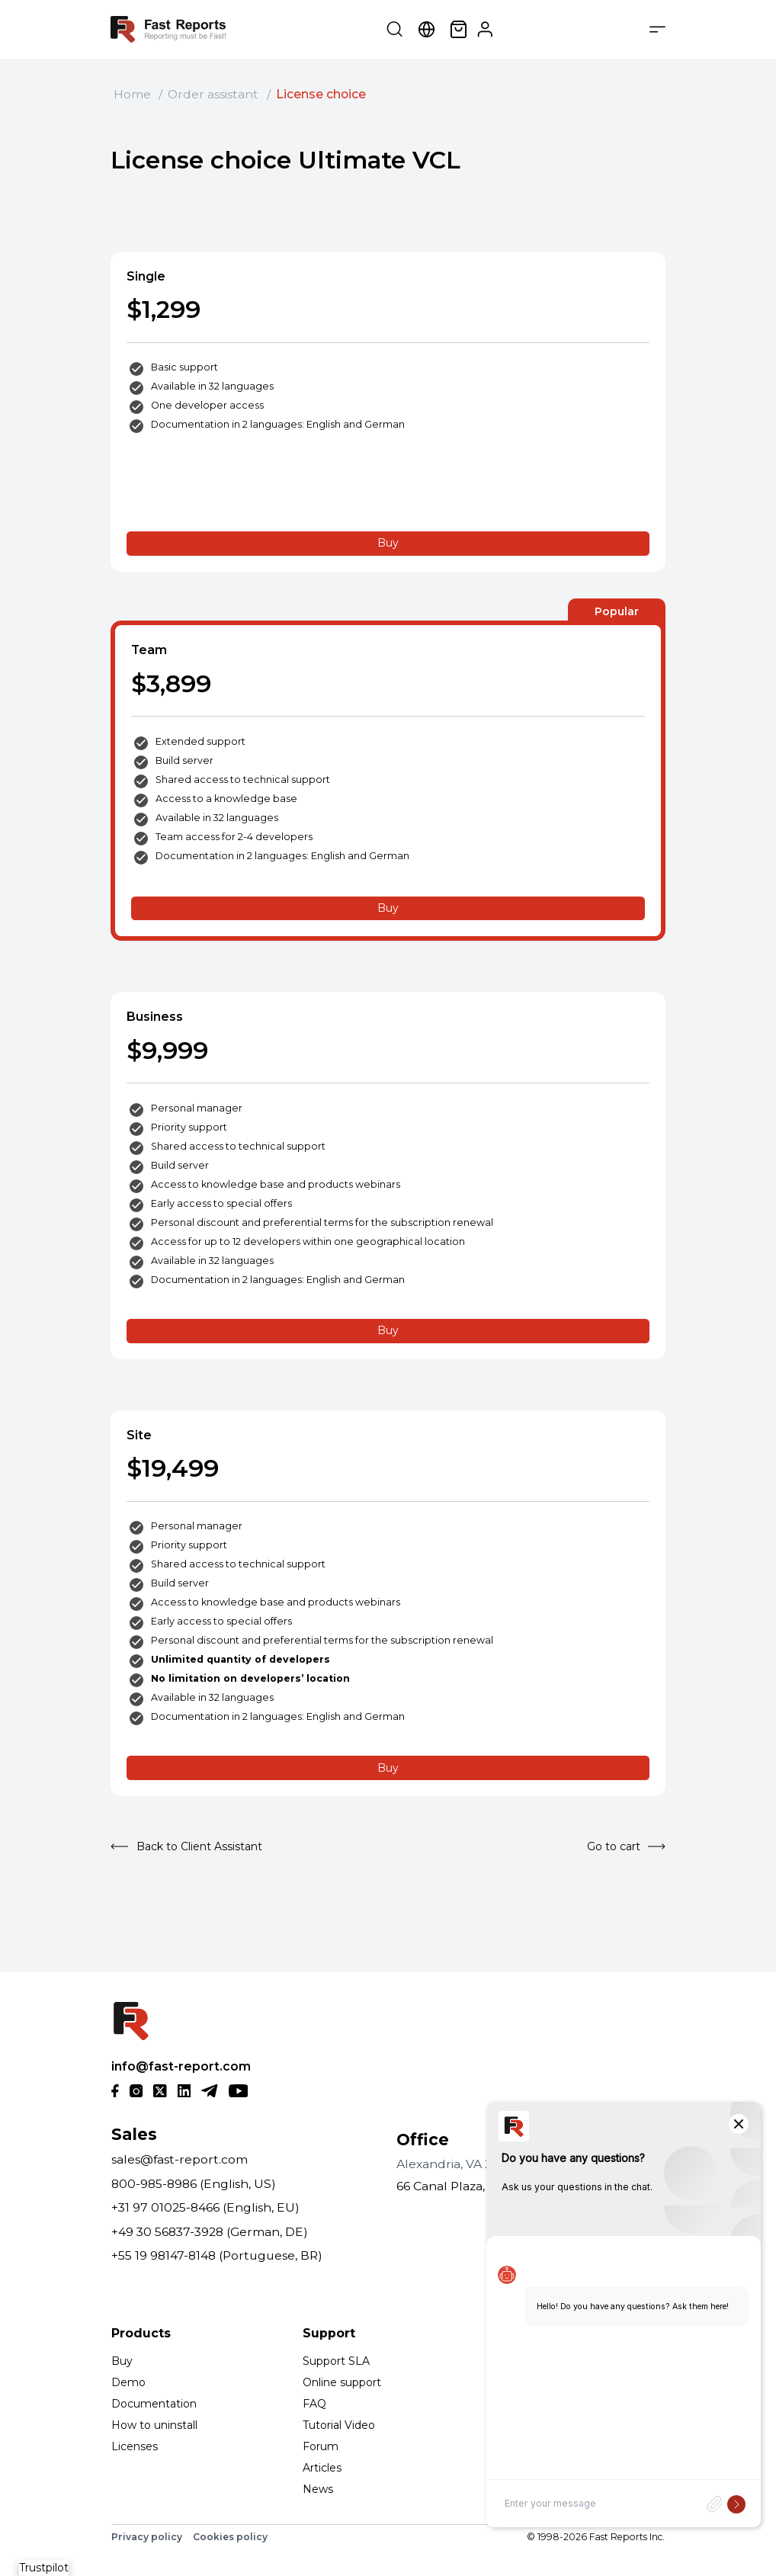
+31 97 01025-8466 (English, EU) (205, 2207)
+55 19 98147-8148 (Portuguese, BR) (216, 2255)
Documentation (154, 2404)
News (318, 2489)
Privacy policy (146, 2536)
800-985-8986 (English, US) (193, 2184)
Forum (320, 2446)
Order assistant (213, 94)
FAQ (314, 2404)
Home (132, 94)
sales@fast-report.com (179, 2159)
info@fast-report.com (181, 2066)
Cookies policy (230, 2536)
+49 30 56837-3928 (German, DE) (209, 2232)
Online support (342, 2382)
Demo (128, 2382)
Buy (388, 543)
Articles (322, 2468)
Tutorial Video (339, 2425)
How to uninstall (154, 2425)
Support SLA (336, 2361)
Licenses (134, 2446)
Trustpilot (44, 2567)
